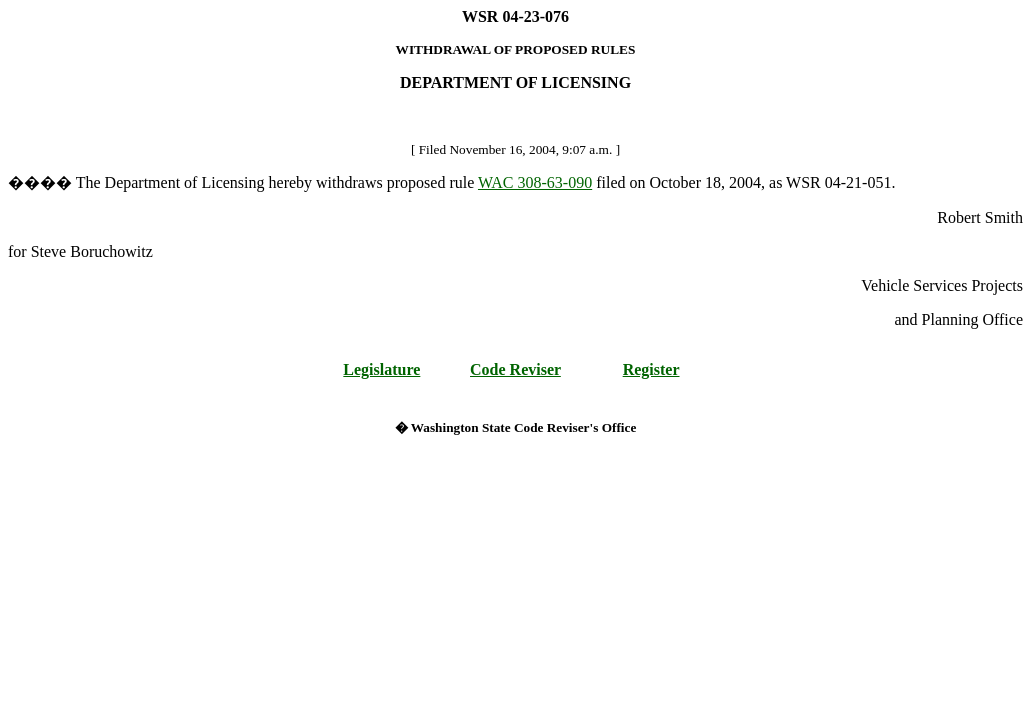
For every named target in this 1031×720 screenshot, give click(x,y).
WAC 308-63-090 (535, 182)
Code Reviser (515, 369)
